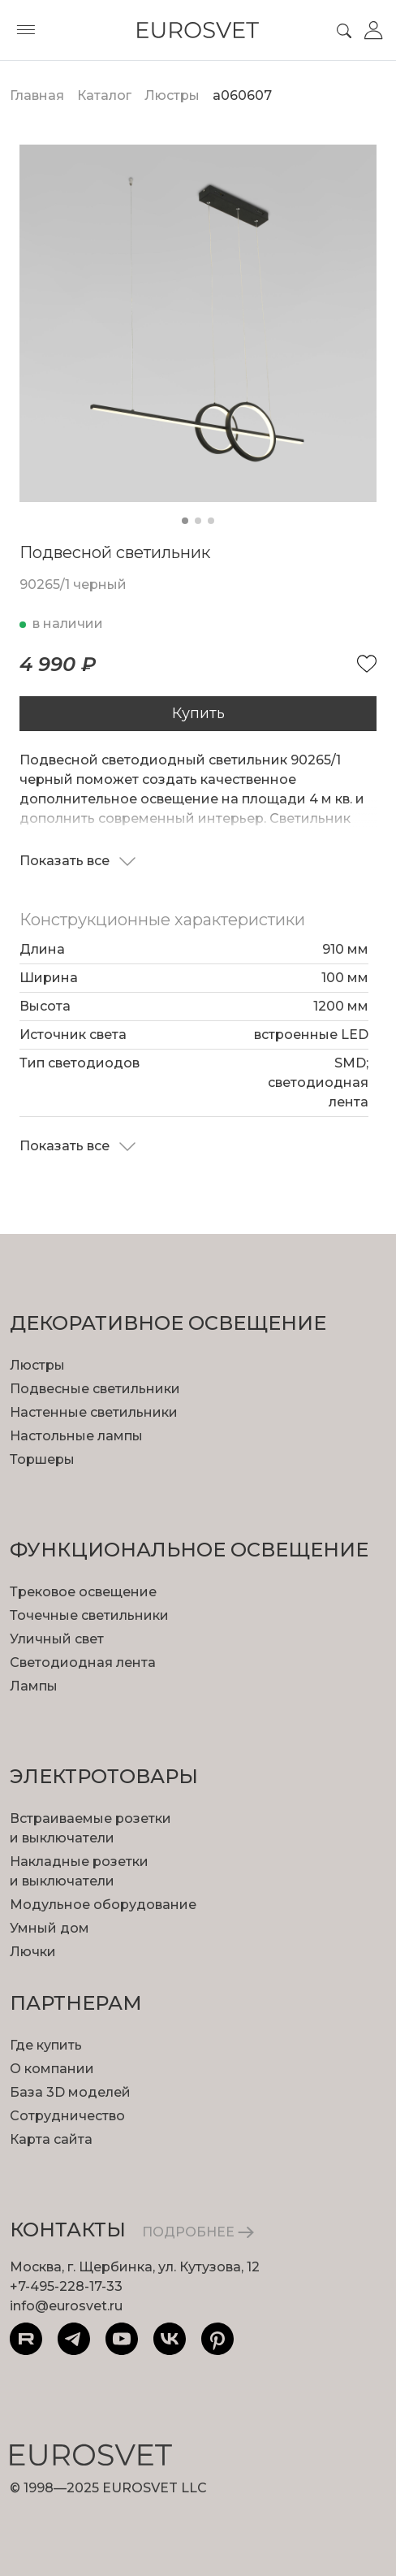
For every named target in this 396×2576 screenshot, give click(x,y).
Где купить (46, 2045)
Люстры (37, 1365)
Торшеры (42, 1459)
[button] (185, 520)
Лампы (34, 1686)
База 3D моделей (70, 2092)
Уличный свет (57, 1639)
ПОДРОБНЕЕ (198, 2232)
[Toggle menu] (26, 30)
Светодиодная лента (83, 1662)
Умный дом (49, 1928)
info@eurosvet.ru (66, 2306)
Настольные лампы (76, 1436)
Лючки (33, 1951)
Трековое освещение (83, 1592)
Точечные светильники (89, 1615)
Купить (198, 713)
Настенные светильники (94, 1412)
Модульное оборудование (103, 1904)
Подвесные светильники (95, 1388)
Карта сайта (51, 2139)
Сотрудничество (67, 2116)
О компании (52, 2068)
